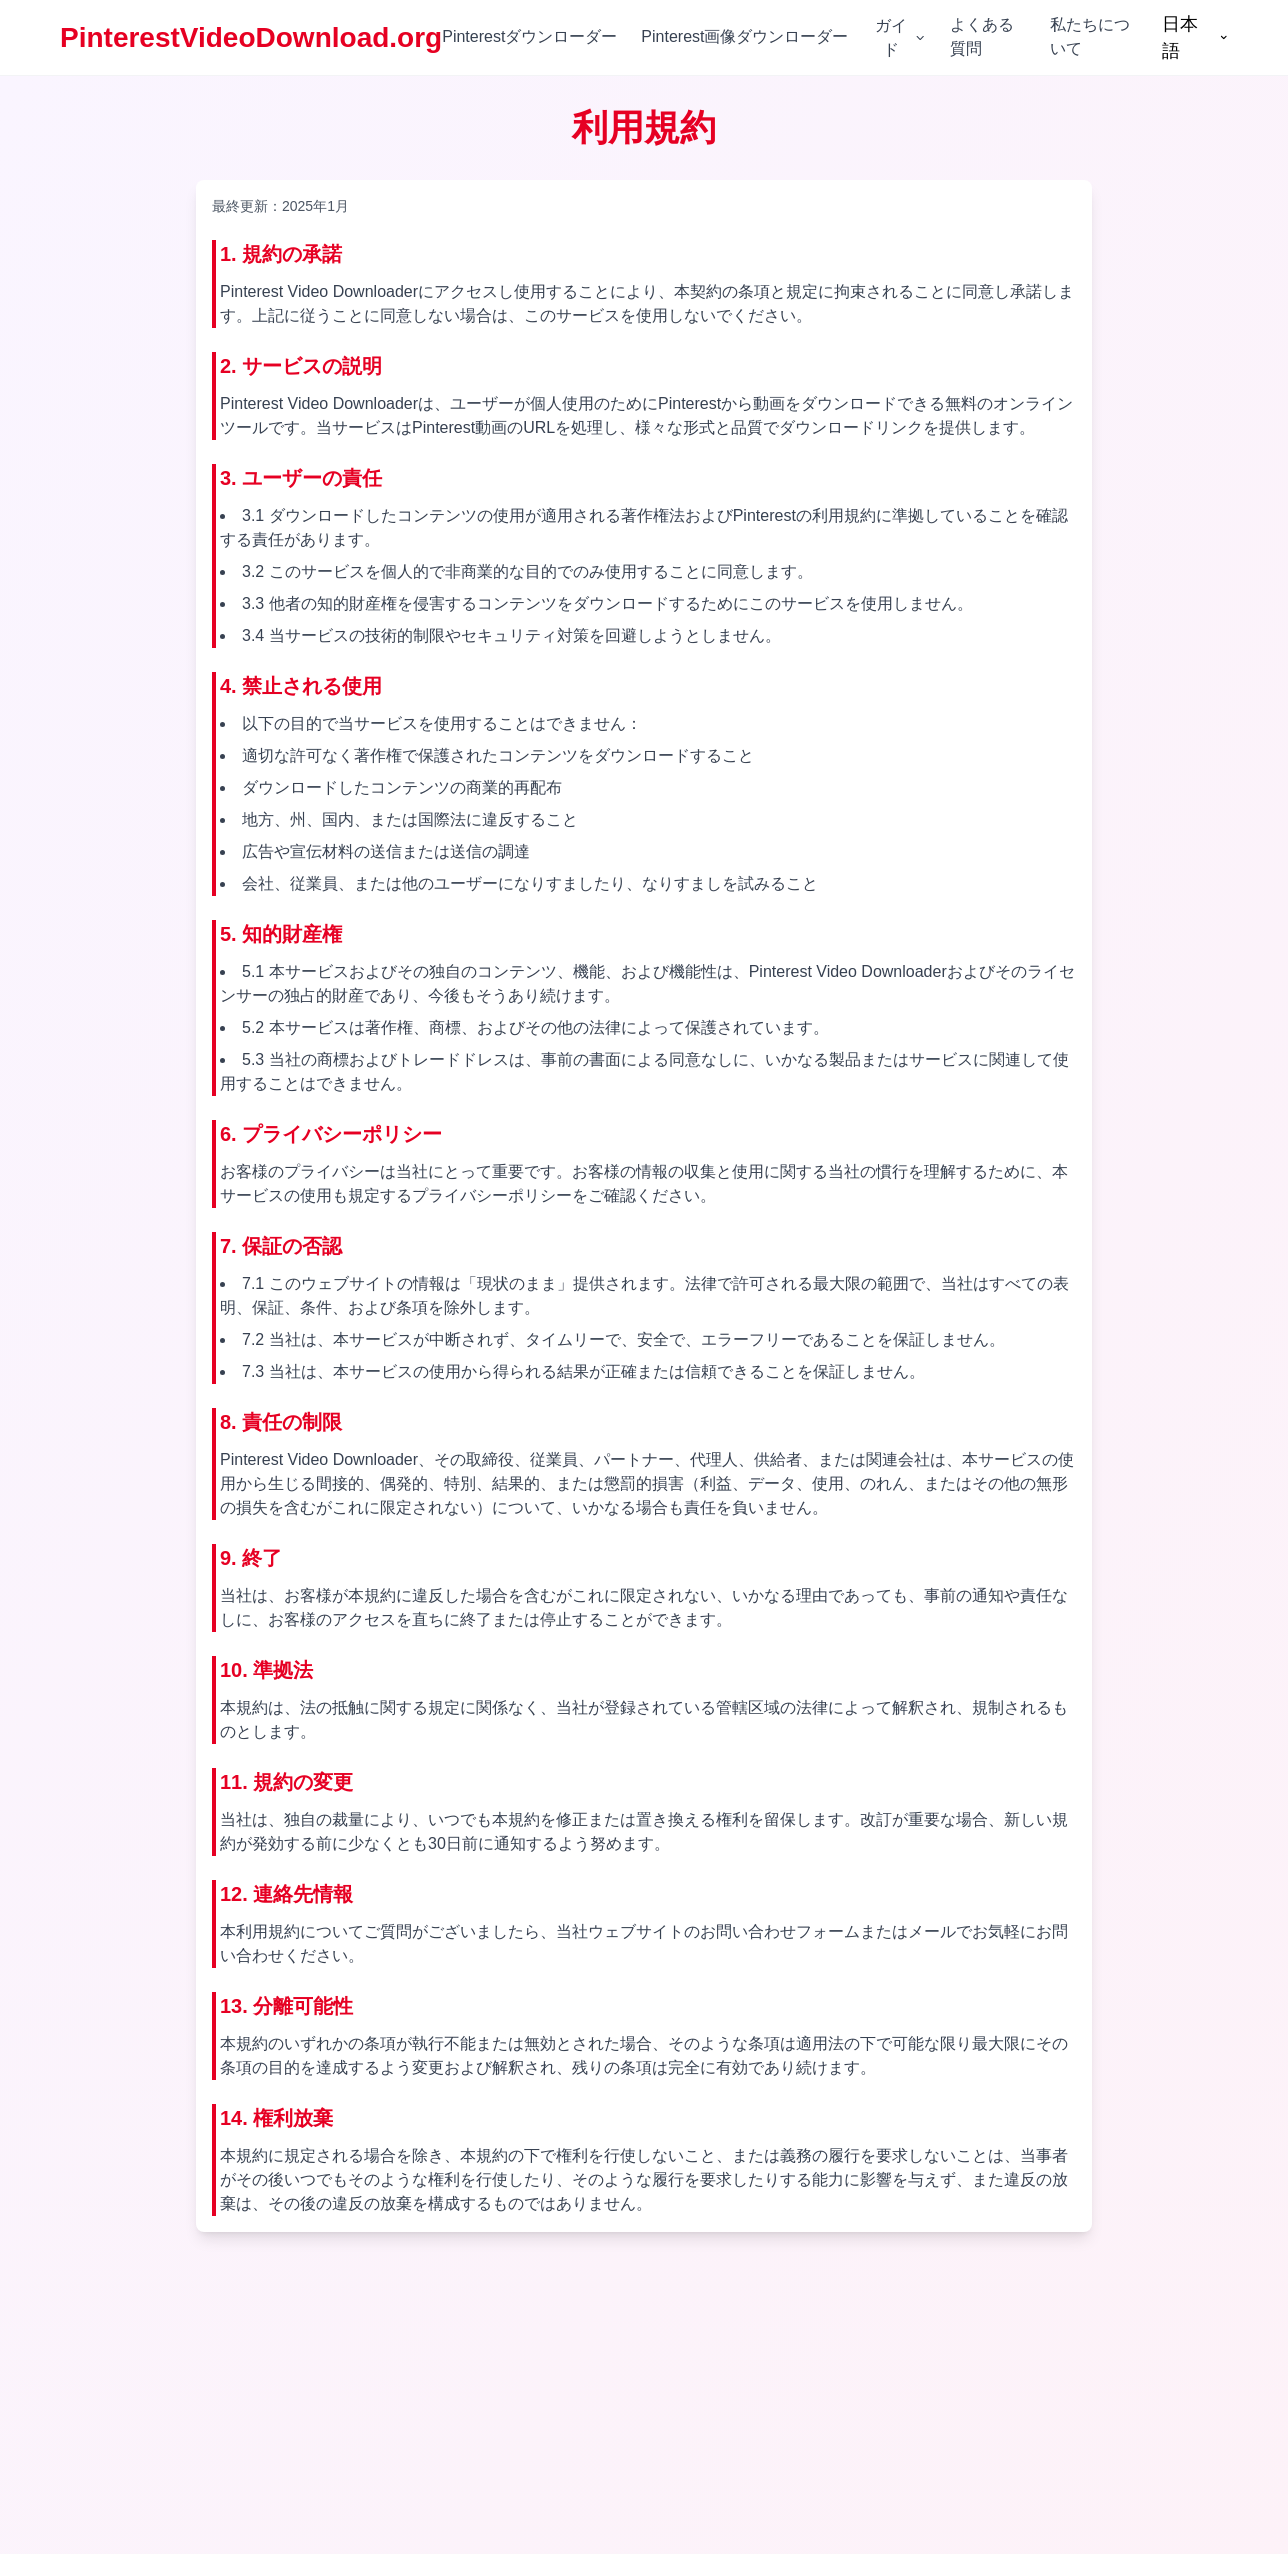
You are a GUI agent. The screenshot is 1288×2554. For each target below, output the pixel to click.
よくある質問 (982, 36)
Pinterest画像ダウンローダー (744, 36)
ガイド (900, 37)
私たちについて (1090, 36)
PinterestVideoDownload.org (251, 37)
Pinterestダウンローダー (529, 36)
